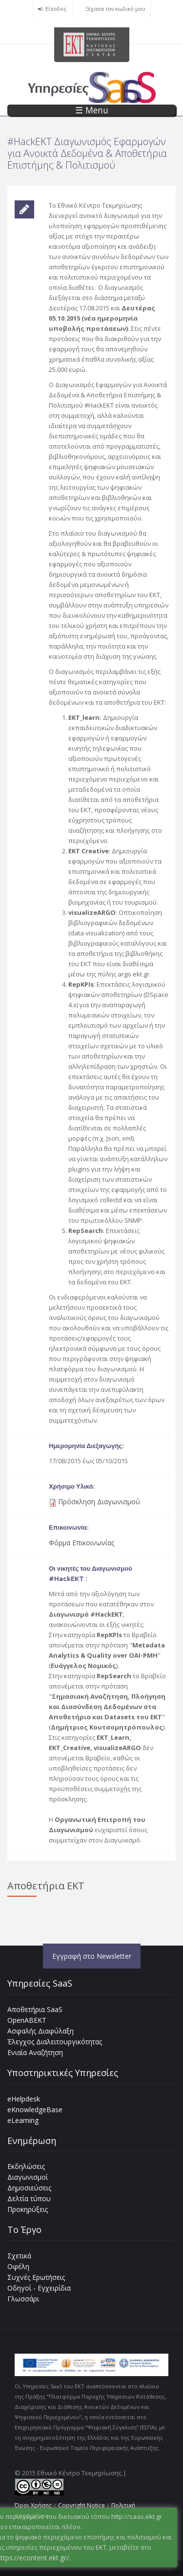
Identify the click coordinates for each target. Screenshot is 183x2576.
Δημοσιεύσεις (29, 2187)
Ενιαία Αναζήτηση (35, 2052)
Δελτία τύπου (29, 2198)
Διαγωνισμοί (27, 2177)
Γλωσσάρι (23, 2298)
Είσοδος (55, 8)
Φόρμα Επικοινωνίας (81, 1542)
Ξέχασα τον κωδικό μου (115, 8)
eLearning (23, 2120)
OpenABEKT (26, 2020)
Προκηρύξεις (27, 2209)
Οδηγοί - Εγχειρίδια (39, 2288)
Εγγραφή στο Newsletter (91, 1956)
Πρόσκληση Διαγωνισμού (99, 1501)
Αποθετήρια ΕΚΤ (45, 1885)
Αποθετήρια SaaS (34, 2009)
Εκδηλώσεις (26, 2166)
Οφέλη (18, 2266)
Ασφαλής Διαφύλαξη (40, 2030)
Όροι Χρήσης (33, 2505)
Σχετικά (19, 2255)
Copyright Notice (81, 2505)
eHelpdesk (23, 2098)
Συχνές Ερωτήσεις (36, 2277)
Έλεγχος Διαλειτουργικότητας (54, 2041)
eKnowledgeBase (34, 2109)
